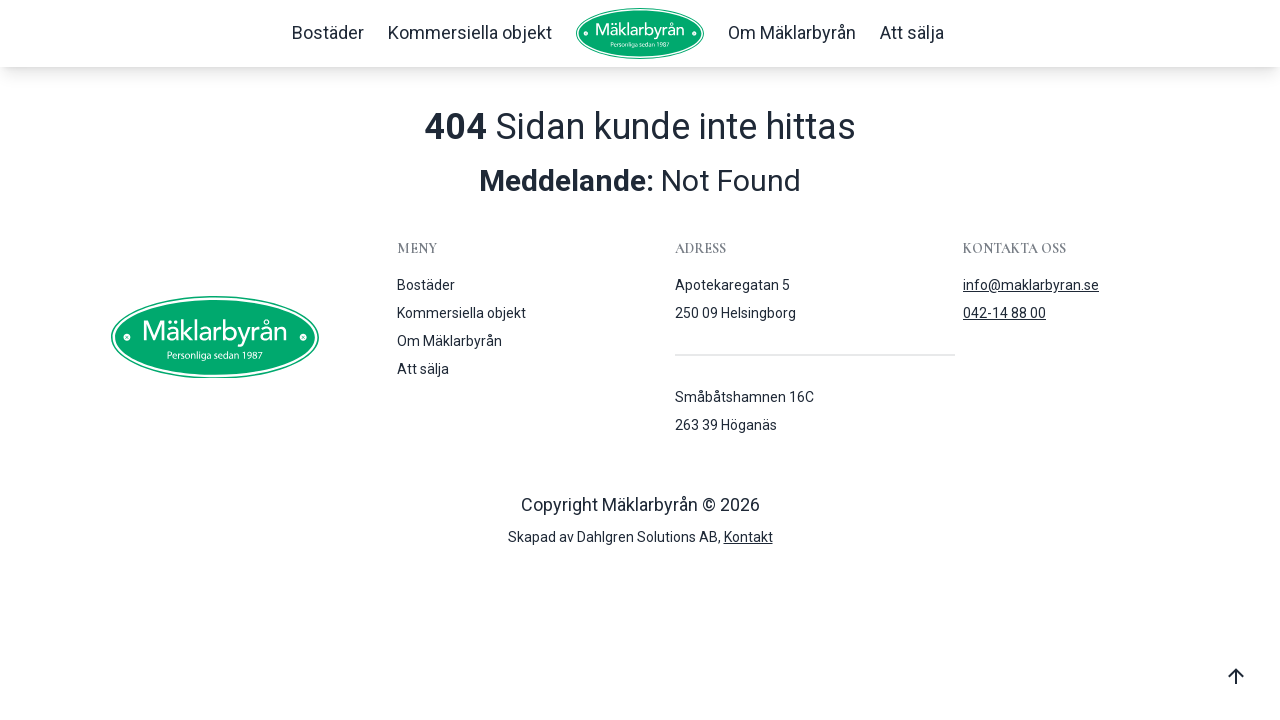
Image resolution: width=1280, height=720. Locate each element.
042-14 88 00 (1004, 313)
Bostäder (328, 32)
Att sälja (912, 32)
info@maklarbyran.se (1031, 285)
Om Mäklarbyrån (792, 32)
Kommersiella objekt (470, 32)
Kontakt (748, 537)
